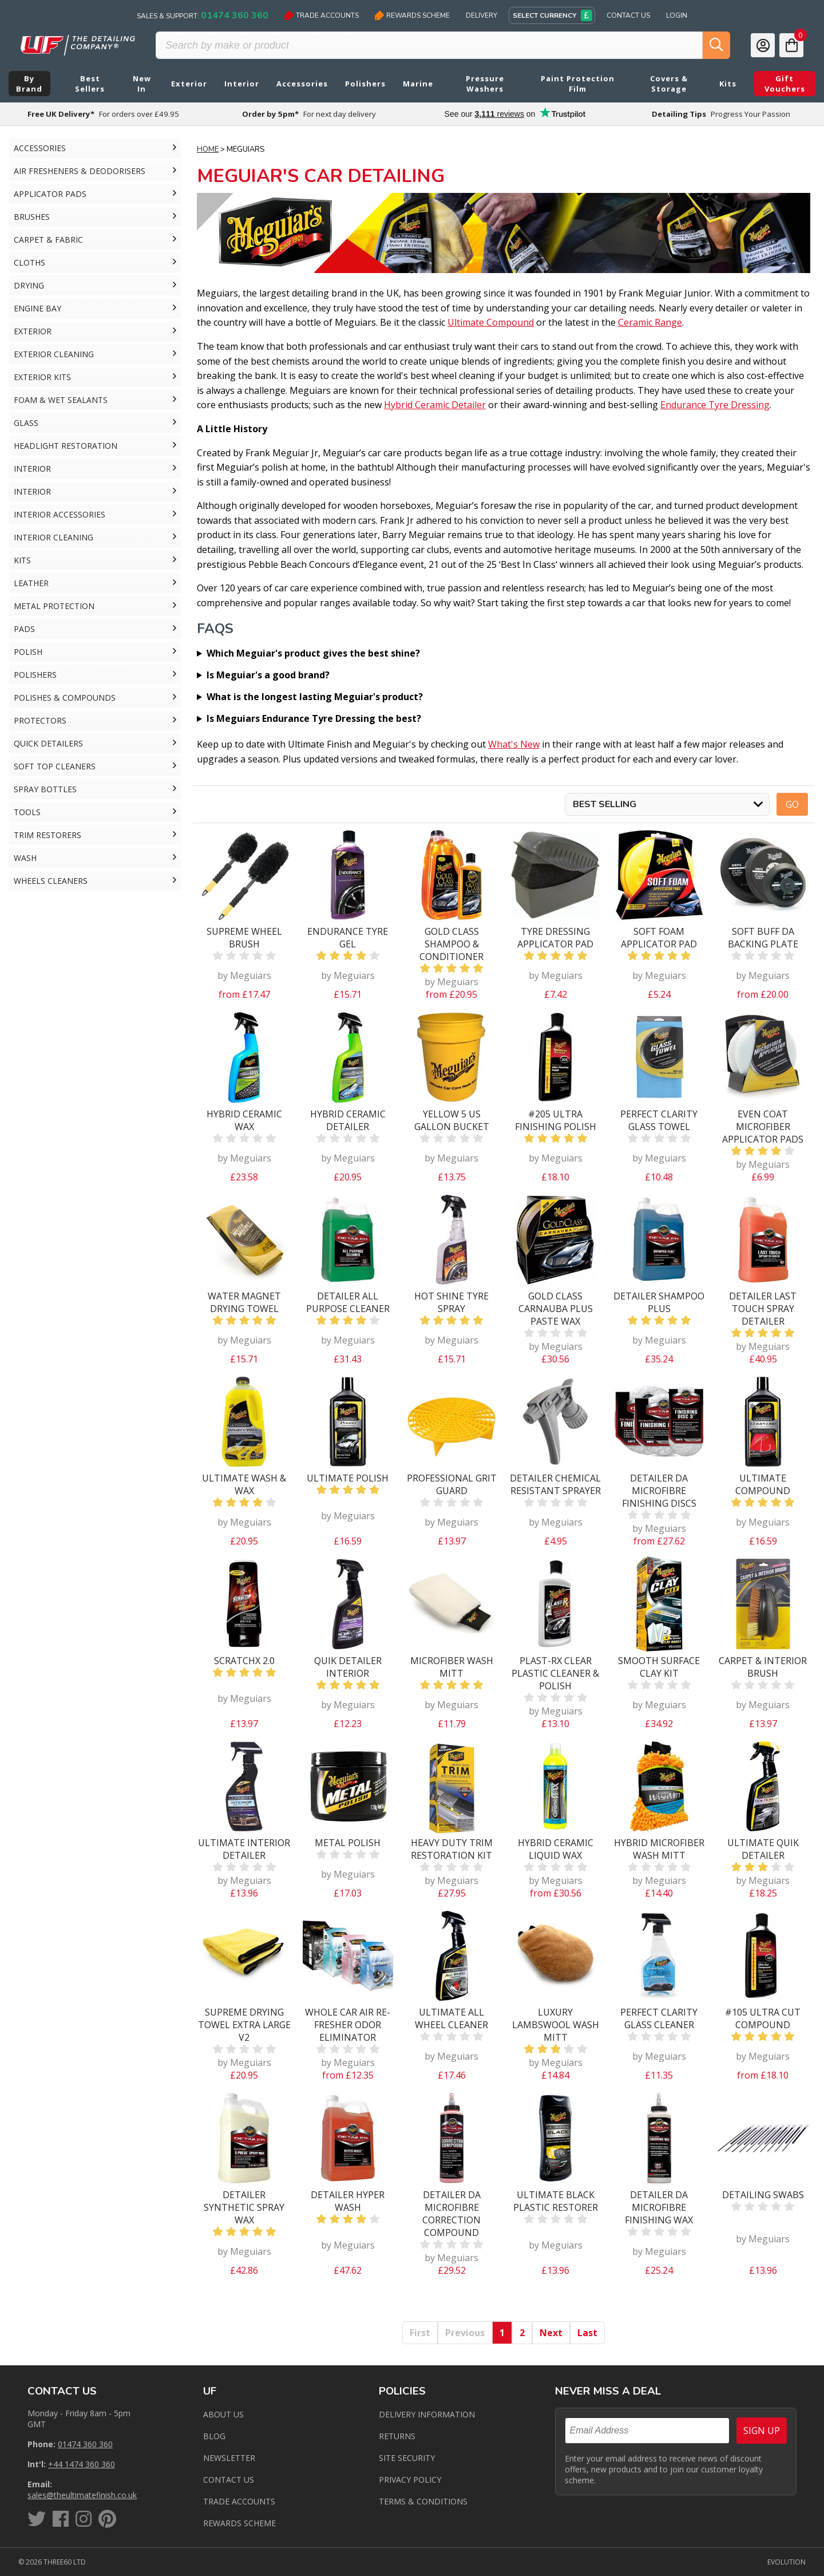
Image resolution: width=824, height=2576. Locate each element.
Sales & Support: (202, 15)
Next (551, 2332)
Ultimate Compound (490, 322)
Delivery (481, 15)
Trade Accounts (321, 15)
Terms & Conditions (423, 2501)
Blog (214, 2436)
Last (587, 2332)
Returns (397, 2436)
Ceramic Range (650, 322)
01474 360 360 (85, 2444)
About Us (223, 2414)
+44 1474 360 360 (81, 2464)
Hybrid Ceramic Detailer (435, 404)
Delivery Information (427, 2414)
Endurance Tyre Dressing (715, 404)
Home (208, 149)
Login (676, 15)
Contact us (228, 2479)
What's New (514, 744)
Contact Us (628, 15)
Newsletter (229, 2457)
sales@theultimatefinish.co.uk (82, 2495)
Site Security (407, 2457)
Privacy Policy (410, 2479)
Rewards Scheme (412, 15)
